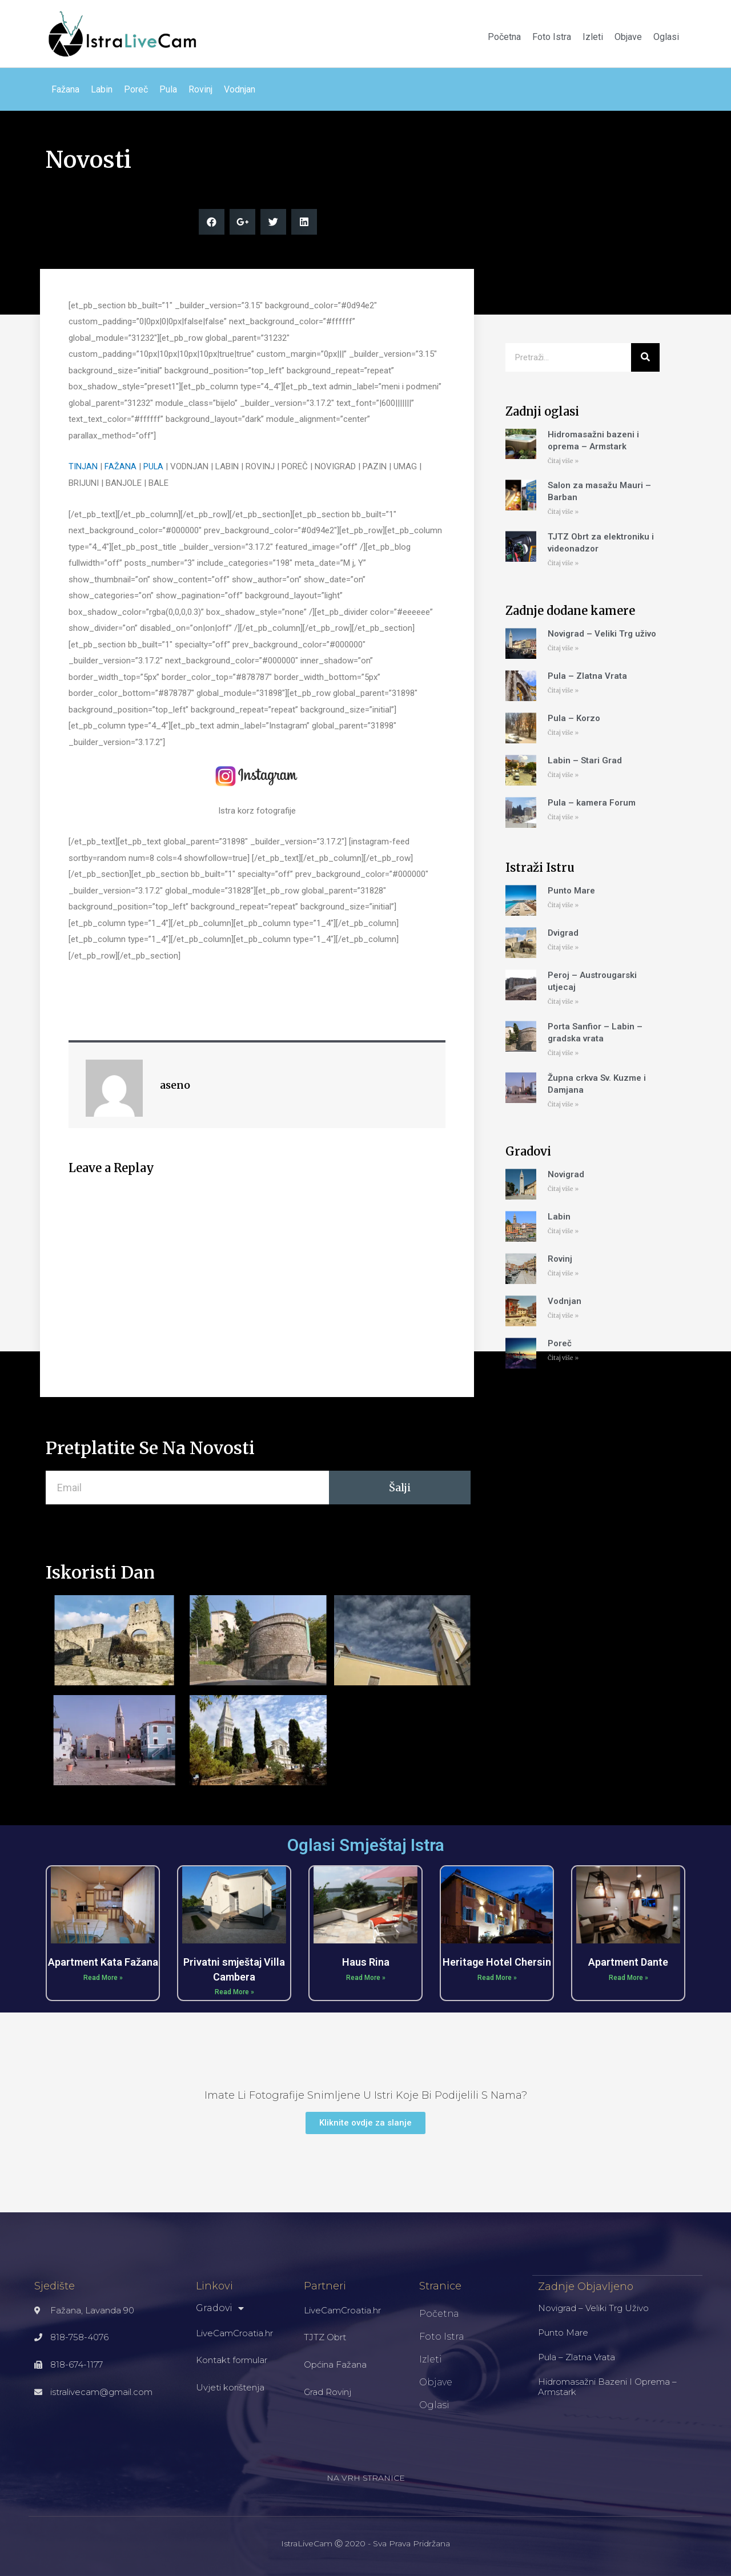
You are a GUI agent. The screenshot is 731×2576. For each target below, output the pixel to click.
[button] (365, 2123)
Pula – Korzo (574, 718)
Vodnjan (239, 89)
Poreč (136, 89)
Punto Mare (571, 891)
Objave (628, 36)
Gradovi (220, 2308)
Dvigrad (563, 933)
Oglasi (666, 36)
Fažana (65, 89)
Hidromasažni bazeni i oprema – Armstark (607, 2386)
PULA (153, 466)
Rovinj (200, 89)
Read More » (103, 1978)
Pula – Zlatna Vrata (587, 676)
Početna (504, 36)
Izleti (593, 36)
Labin (102, 89)
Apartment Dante (628, 1962)
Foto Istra (551, 36)
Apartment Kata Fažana (103, 1962)
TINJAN (83, 466)
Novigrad (566, 1174)
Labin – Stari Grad (585, 760)
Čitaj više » (563, 461)
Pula (168, 89)
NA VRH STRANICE (366, 2478)
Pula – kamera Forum (592, 803)
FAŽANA (120, 466)
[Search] (645, 357)
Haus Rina (365, 1962)
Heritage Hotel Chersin (497, 1962)
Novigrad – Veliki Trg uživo (602, 634)
